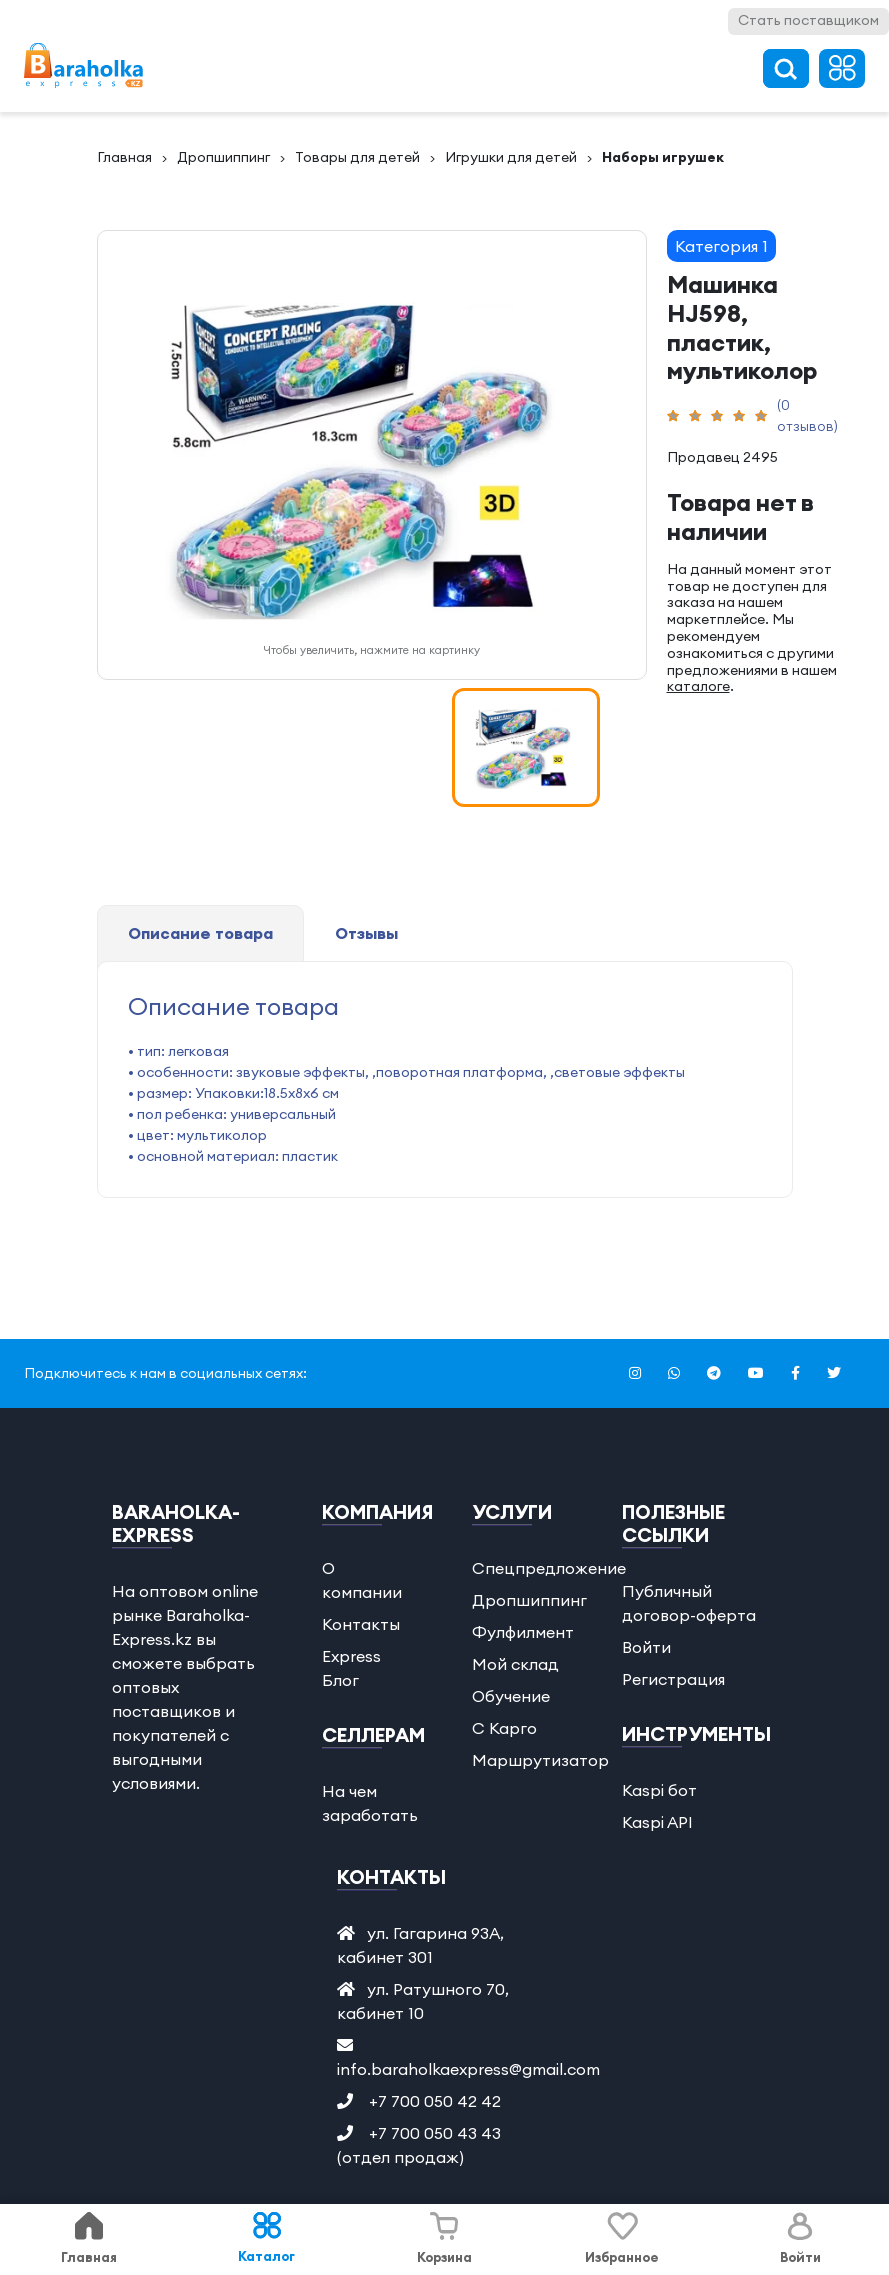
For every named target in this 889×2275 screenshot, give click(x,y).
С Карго (504, 1728)
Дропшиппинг (223, 157)
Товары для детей (357, 157)
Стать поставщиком (808, 20)
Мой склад (515, 1664)
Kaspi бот (659, 1790)
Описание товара (200, 933)
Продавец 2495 (722, 457)
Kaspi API (657, 1822)
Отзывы (366, 933)
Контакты (361, 1624)
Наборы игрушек (663, 157)
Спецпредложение (549, 1568)
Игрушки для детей (511, 157)
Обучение (511, 1696)
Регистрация (673, 1679)
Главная (124, 157)
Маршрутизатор (540, 1760)
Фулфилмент (523, 1632)
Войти (646, 1647)
